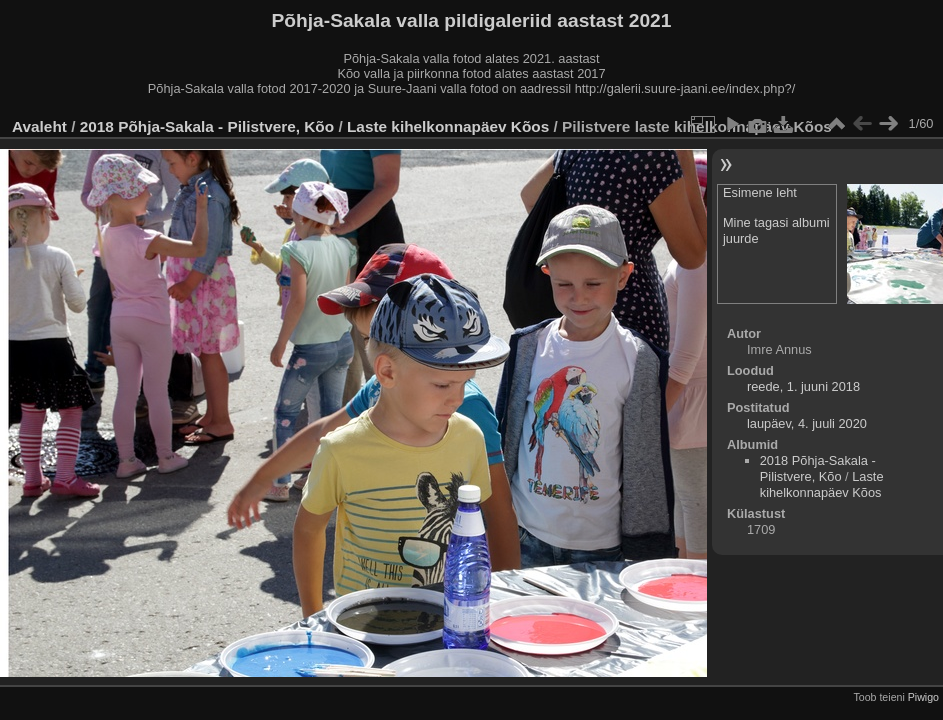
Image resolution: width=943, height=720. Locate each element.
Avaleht (39, 126)
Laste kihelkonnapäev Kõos (448, 126)
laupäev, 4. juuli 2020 (807, 423)
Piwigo (923, 697)
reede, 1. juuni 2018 (803, 386)
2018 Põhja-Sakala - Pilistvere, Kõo (207, 126)
